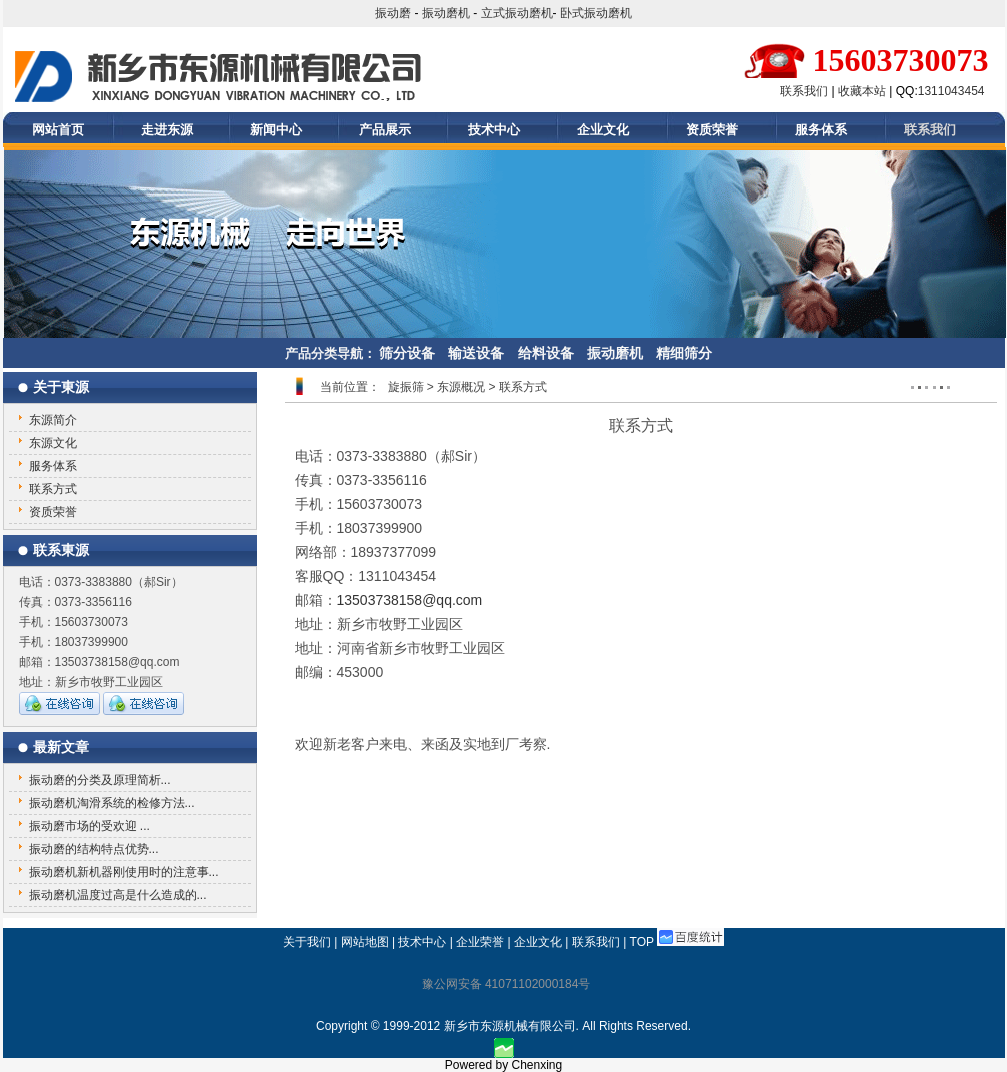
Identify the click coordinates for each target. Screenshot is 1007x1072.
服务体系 (821, 129)
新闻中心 (276, 129)
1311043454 (951, 91)
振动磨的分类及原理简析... (100, 780)
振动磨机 (446, 13)
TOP (642, 942)
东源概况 (461, 387)
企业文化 (603, 129)
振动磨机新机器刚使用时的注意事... (124, 872)
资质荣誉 (712, 129)
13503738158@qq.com (410, 600)
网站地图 (365, 942)
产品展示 (385, 129)
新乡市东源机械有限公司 (510, 1026)
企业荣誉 (480, 942)
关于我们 (307, 942)
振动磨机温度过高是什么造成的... (118, 895)
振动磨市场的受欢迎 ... (89, 826)
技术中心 (494, 129)
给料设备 (546, 353)
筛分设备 (407, 353)
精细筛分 (684, 353)
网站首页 (58, 129)
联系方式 (53, 489)
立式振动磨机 (517, 13)
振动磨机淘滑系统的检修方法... (112, 803)
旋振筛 (406, 387)
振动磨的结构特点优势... (94, 849)
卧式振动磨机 (596, 13)
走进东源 (167, 129)
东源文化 (53, 443)
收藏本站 (862, 91)
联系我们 (804, 91)
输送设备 (476, 353)
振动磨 (393, 13)
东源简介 (53, 420)
